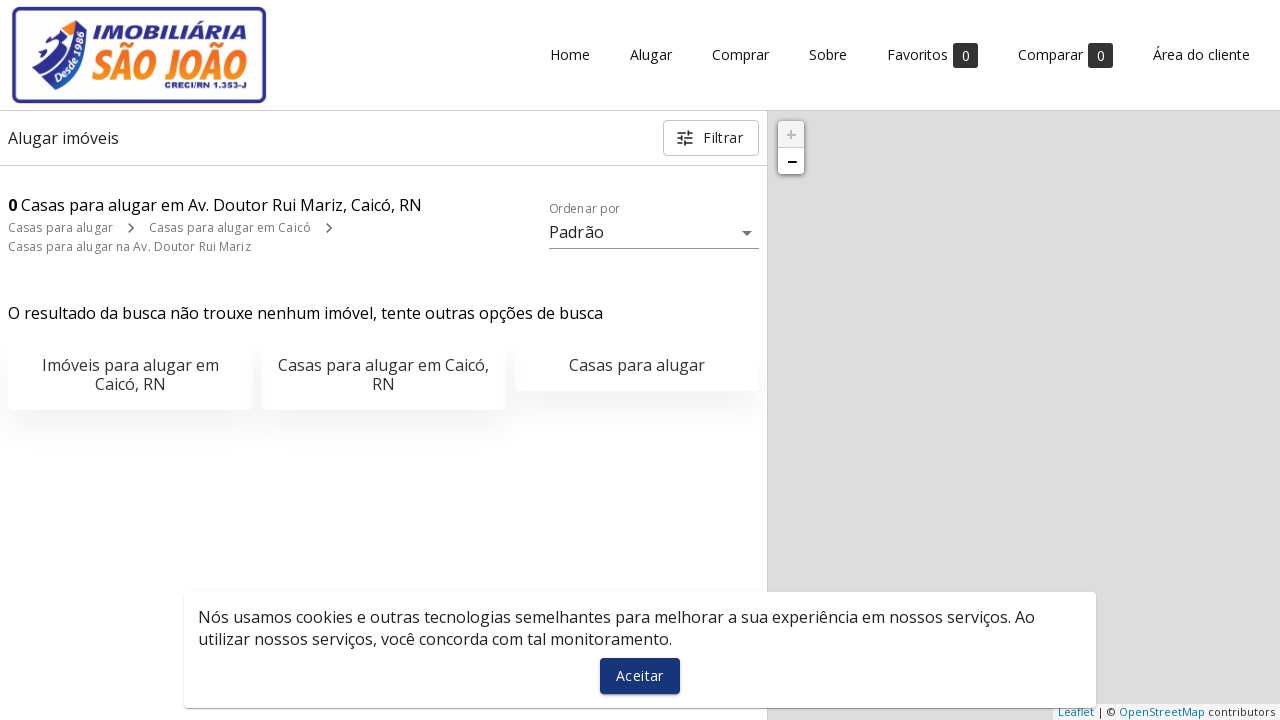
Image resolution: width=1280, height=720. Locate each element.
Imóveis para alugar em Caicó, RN (130, 374)
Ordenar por (585, 209)
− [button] (792, 161)
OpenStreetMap (1162, 711)
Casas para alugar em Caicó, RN (383, 374)
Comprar (740, 55)
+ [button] (791, 134)
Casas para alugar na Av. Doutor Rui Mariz (129, 246)
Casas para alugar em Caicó (230, 227)
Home (570, 55)
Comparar (1065, 55)
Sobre (828, 55)
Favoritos (932, 55)
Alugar (651, 55)
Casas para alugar (60, 227)
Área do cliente (1201, 55)
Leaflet (1076, 711)
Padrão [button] (576, 232)
